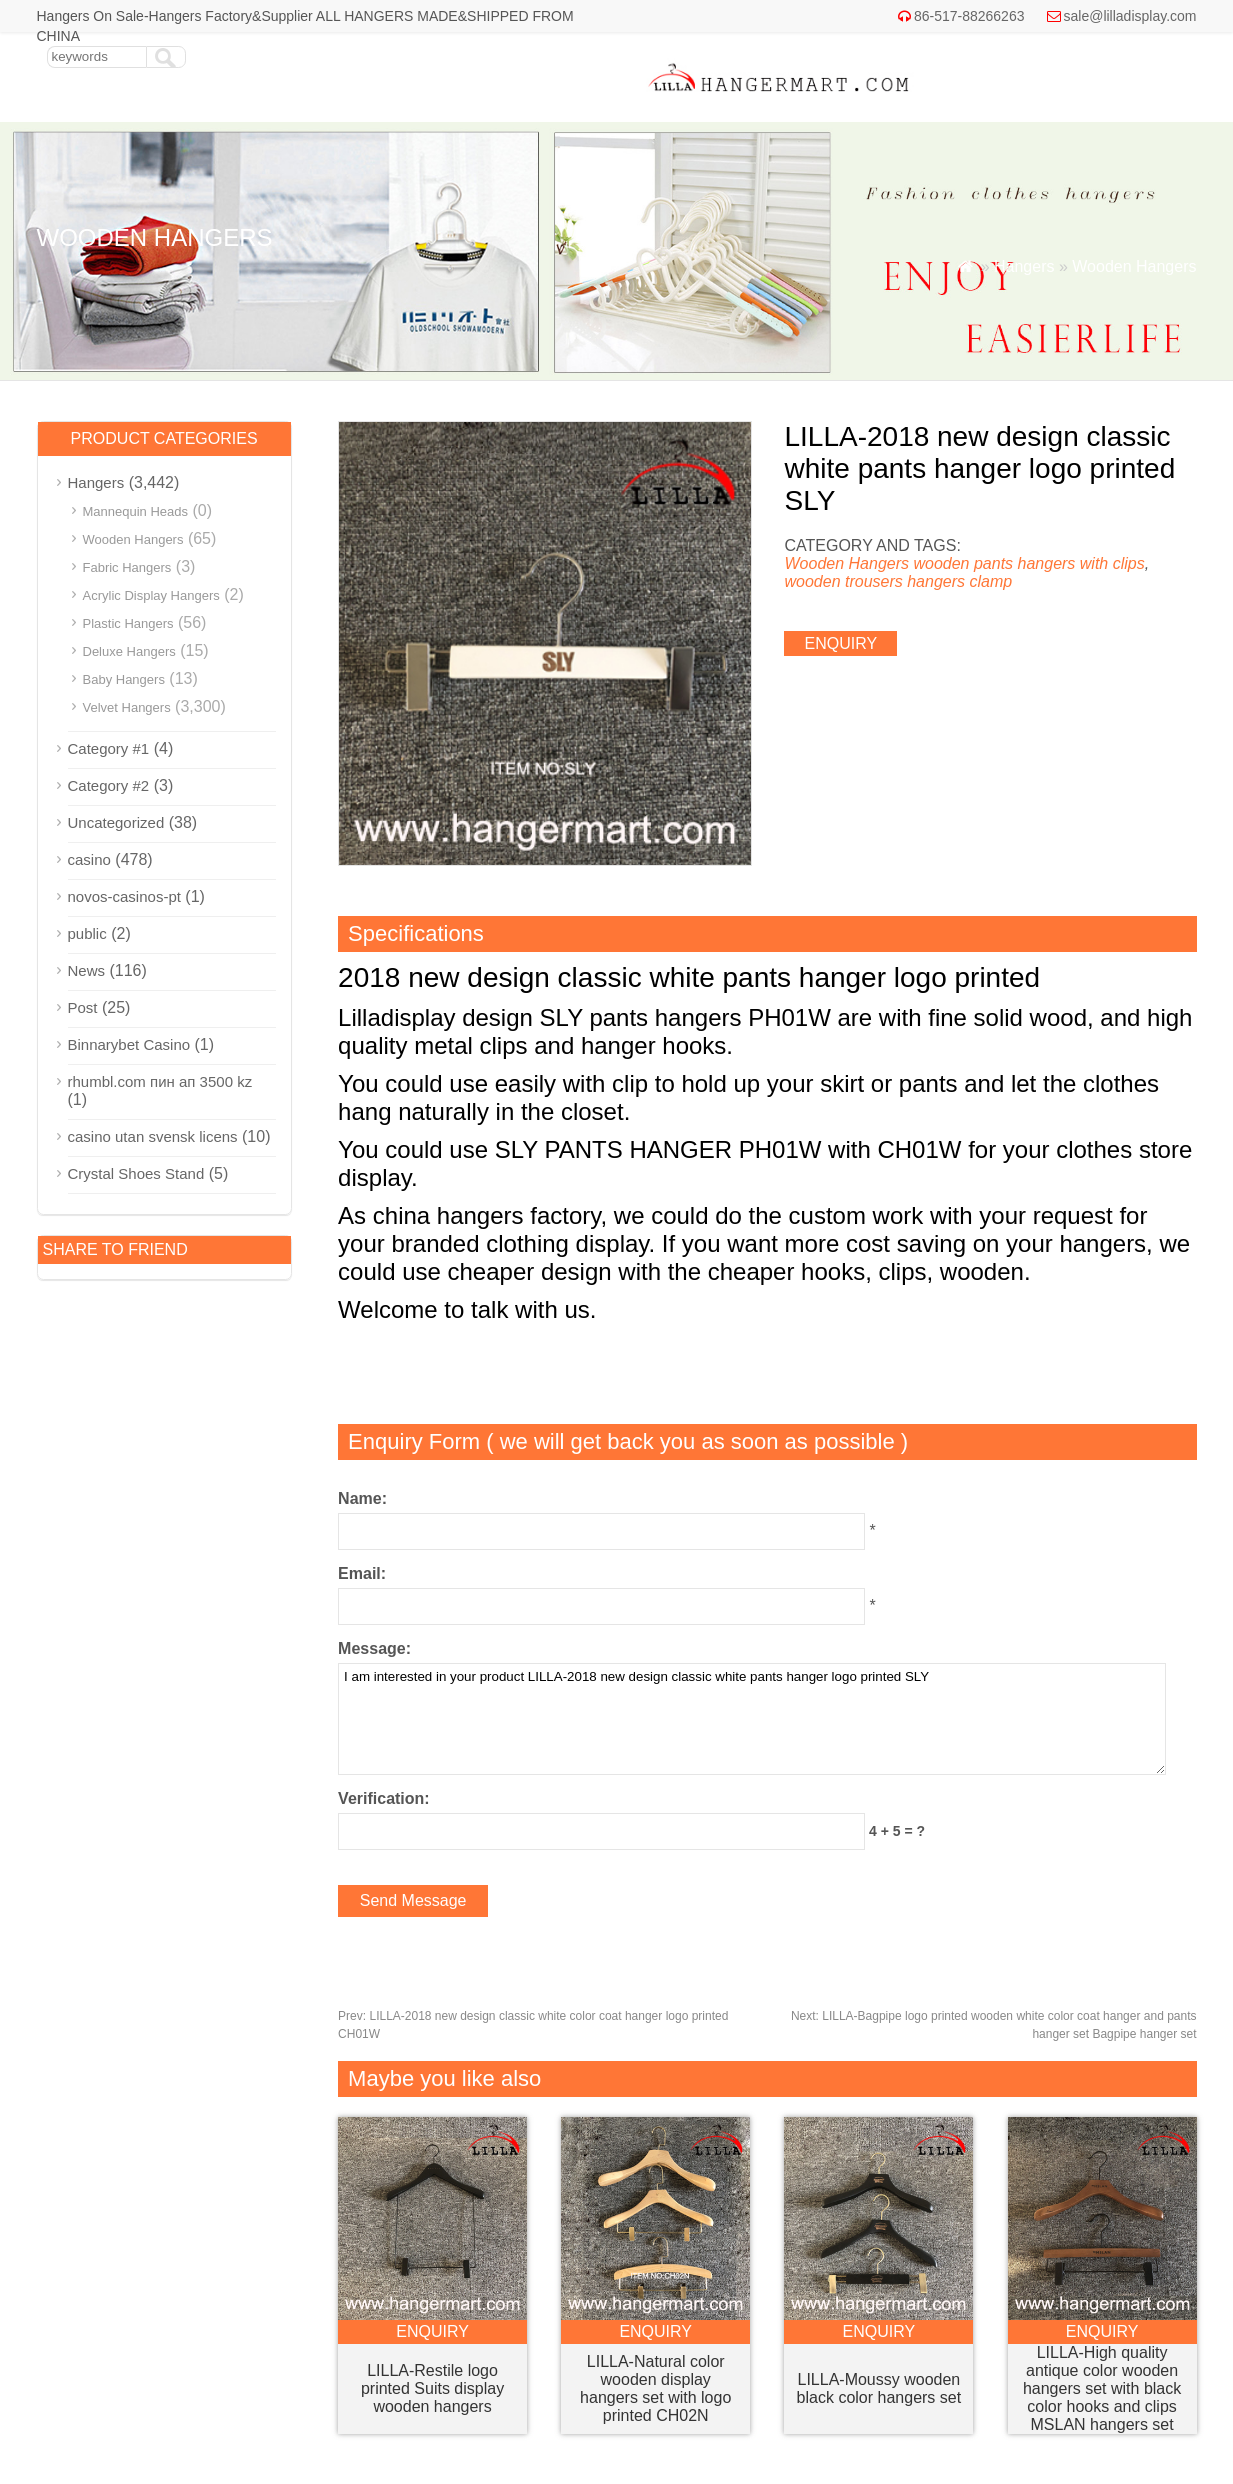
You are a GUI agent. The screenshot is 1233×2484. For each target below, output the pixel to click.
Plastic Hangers (128, 623)
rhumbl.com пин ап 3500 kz (160, 1081)
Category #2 (109, 785)
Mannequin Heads (136, 511)
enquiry (840, 643)
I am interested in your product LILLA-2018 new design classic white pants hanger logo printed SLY (751, 1719)
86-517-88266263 (969, 16)
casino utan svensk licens (153, 1136)
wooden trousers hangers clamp (898, 581)
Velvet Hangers (127, 707)
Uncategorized (116, 822)
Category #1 (109, 748)
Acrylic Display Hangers (151, 595)
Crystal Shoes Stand (136, 1173)
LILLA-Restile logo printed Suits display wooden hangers (432, 2388)
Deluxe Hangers (129, 651)
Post (83, 1007)
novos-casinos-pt (124, 896)
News (87, 970)
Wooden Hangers (1134, 266)
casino (89, 859)
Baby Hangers (124, 679)
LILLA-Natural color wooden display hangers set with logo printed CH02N (655, 2388)
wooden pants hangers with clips (1028, 563)
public (87, 933)
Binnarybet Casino (129, 1044)
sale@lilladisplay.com (1130, 16)
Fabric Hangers (127, 567)
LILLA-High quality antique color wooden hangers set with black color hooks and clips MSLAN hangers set (1102, 2388)
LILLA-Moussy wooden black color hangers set (879, 2388)
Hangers (1024, 266)
